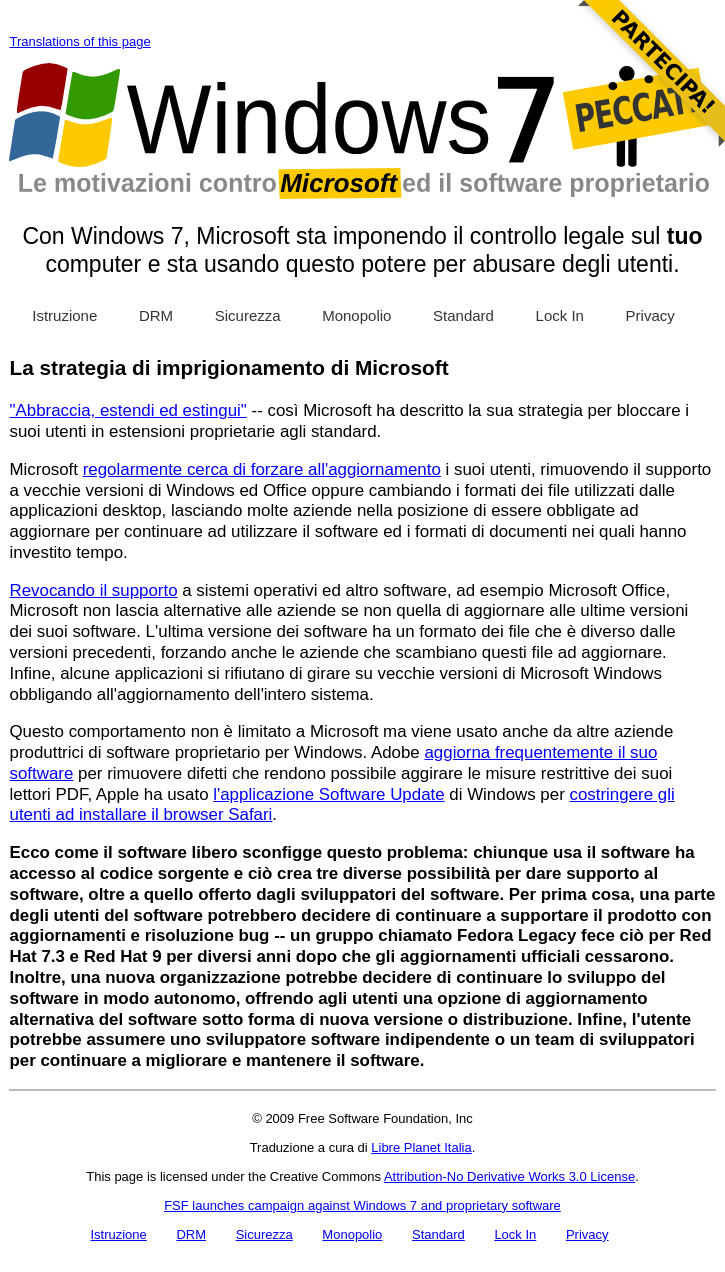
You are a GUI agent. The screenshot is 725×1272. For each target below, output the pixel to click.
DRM (156, 315)
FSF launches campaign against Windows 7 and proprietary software (362, 1205)
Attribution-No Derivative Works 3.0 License (509, 1176)
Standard (463, 315)
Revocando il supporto (93, 590)
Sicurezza (248, 315)
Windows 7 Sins (359, 131)
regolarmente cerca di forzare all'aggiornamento (262, 469)
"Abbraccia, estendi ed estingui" (127, 410)
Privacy (650, 315)
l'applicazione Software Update (328, 794)
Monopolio (356, 315)
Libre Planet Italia (421, 1147)
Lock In (560, 315)
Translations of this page (79, 41)
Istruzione (64, 315)
